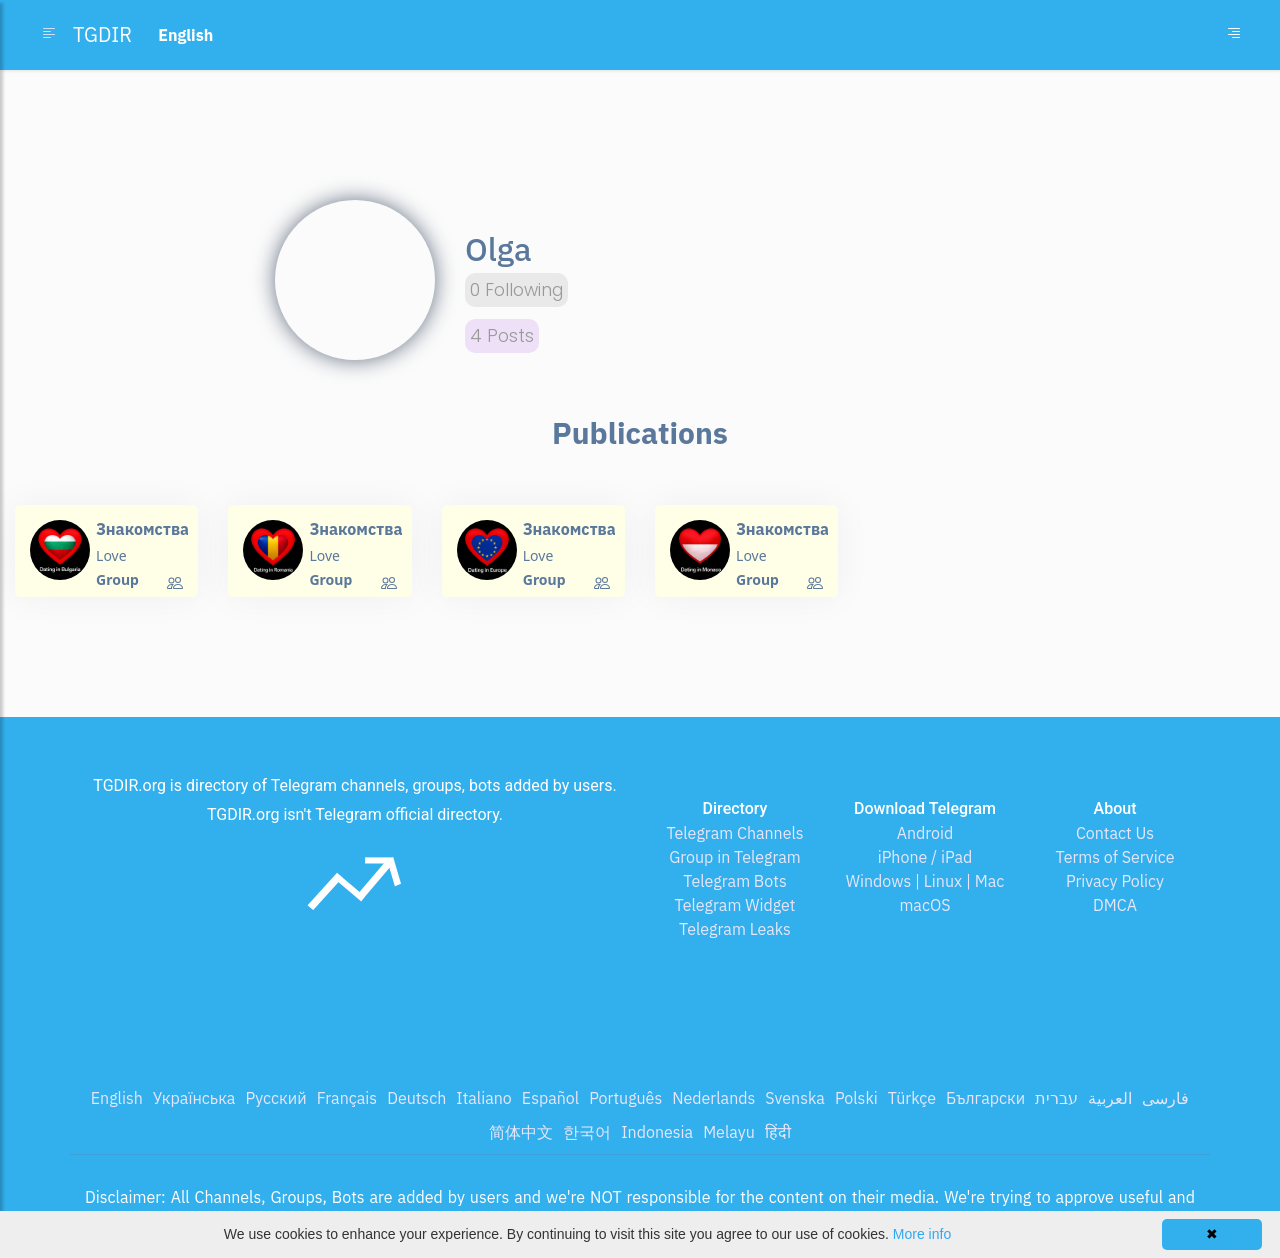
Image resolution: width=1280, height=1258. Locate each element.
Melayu (729, 1132)
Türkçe (912, 1098)
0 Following (516, 290)
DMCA (1115, 905)
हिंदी (778, 1132)
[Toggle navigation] (1234, 35)
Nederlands (713, 1098)
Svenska (795, 1098)
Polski (856, 1098)
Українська (194, 1098)
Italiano (484, 1098)
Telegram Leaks (735, 929)
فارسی (1165, 1098)
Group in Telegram (735, 857)
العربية (1110, 1098)
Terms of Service (1115, 857)
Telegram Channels (734, 833)
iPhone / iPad (925, 857)
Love (111, 555)
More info (922, 1234)
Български (985, 1098)
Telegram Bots (734, 881)
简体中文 (521, 1132)
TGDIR (102, 34)
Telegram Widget (735, 905)
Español (550, 1098)
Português (625, 1098)
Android (925, 833)
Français (347, 1098)
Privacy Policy (1115, 881)
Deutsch (416, 1098)
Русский (275, 1098)
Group (117, 579)
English (117, 1098)
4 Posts (502, 336)
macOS (924, 905)
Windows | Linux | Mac (925, 881)
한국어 (587, 1132)
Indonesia (657, 1132)
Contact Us (1115, 833)
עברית (1056, 1098)
